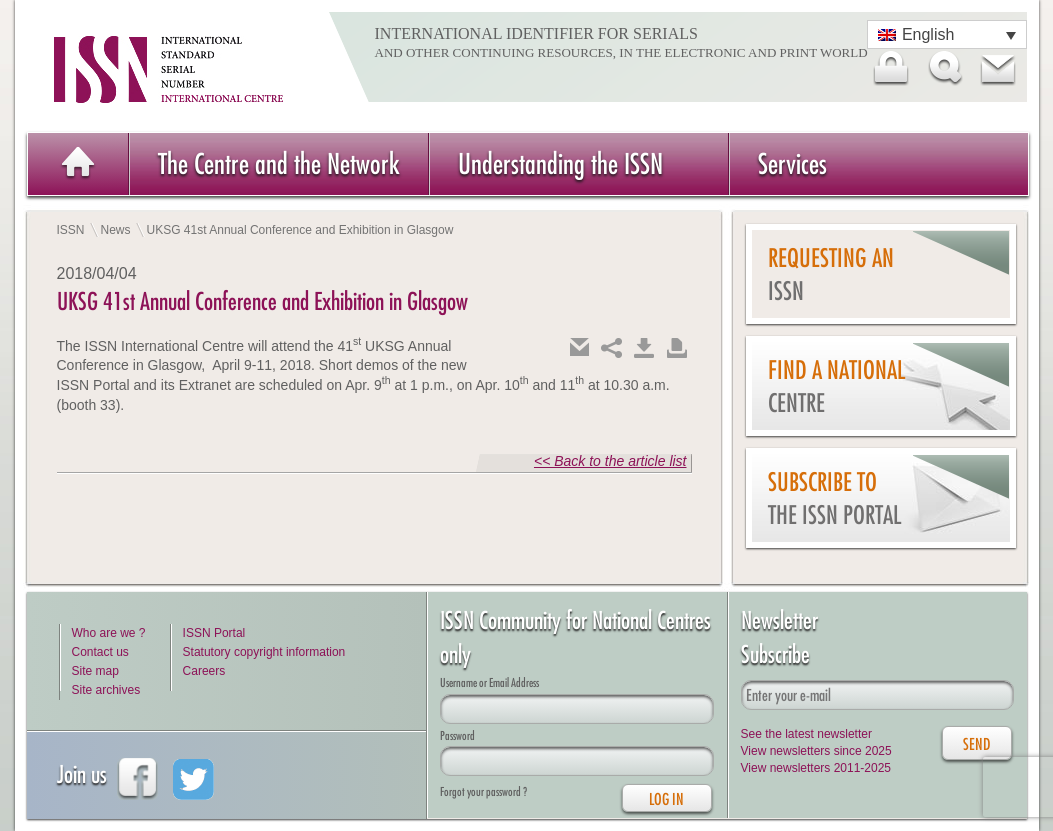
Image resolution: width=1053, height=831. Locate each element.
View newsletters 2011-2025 (816, 768)
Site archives (106, 690)
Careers (204, 671)
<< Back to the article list (610, 461)
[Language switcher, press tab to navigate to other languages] (947, 34)
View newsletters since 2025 (816, 751)
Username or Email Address (489, 682)
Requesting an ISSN (831, 274)
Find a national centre (836, 386)
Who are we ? (109, 633)
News (116, 230)
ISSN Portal (214, 633)
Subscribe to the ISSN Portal (834, 498)
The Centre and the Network (279, 163)
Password (457, 735)
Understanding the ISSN (560, 163)
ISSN (71, 230)
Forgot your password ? (483, 791)
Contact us (100, 652)
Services (792, 163)
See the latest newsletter (806, 734)
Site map (95, 671)
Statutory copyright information (264, 652)
